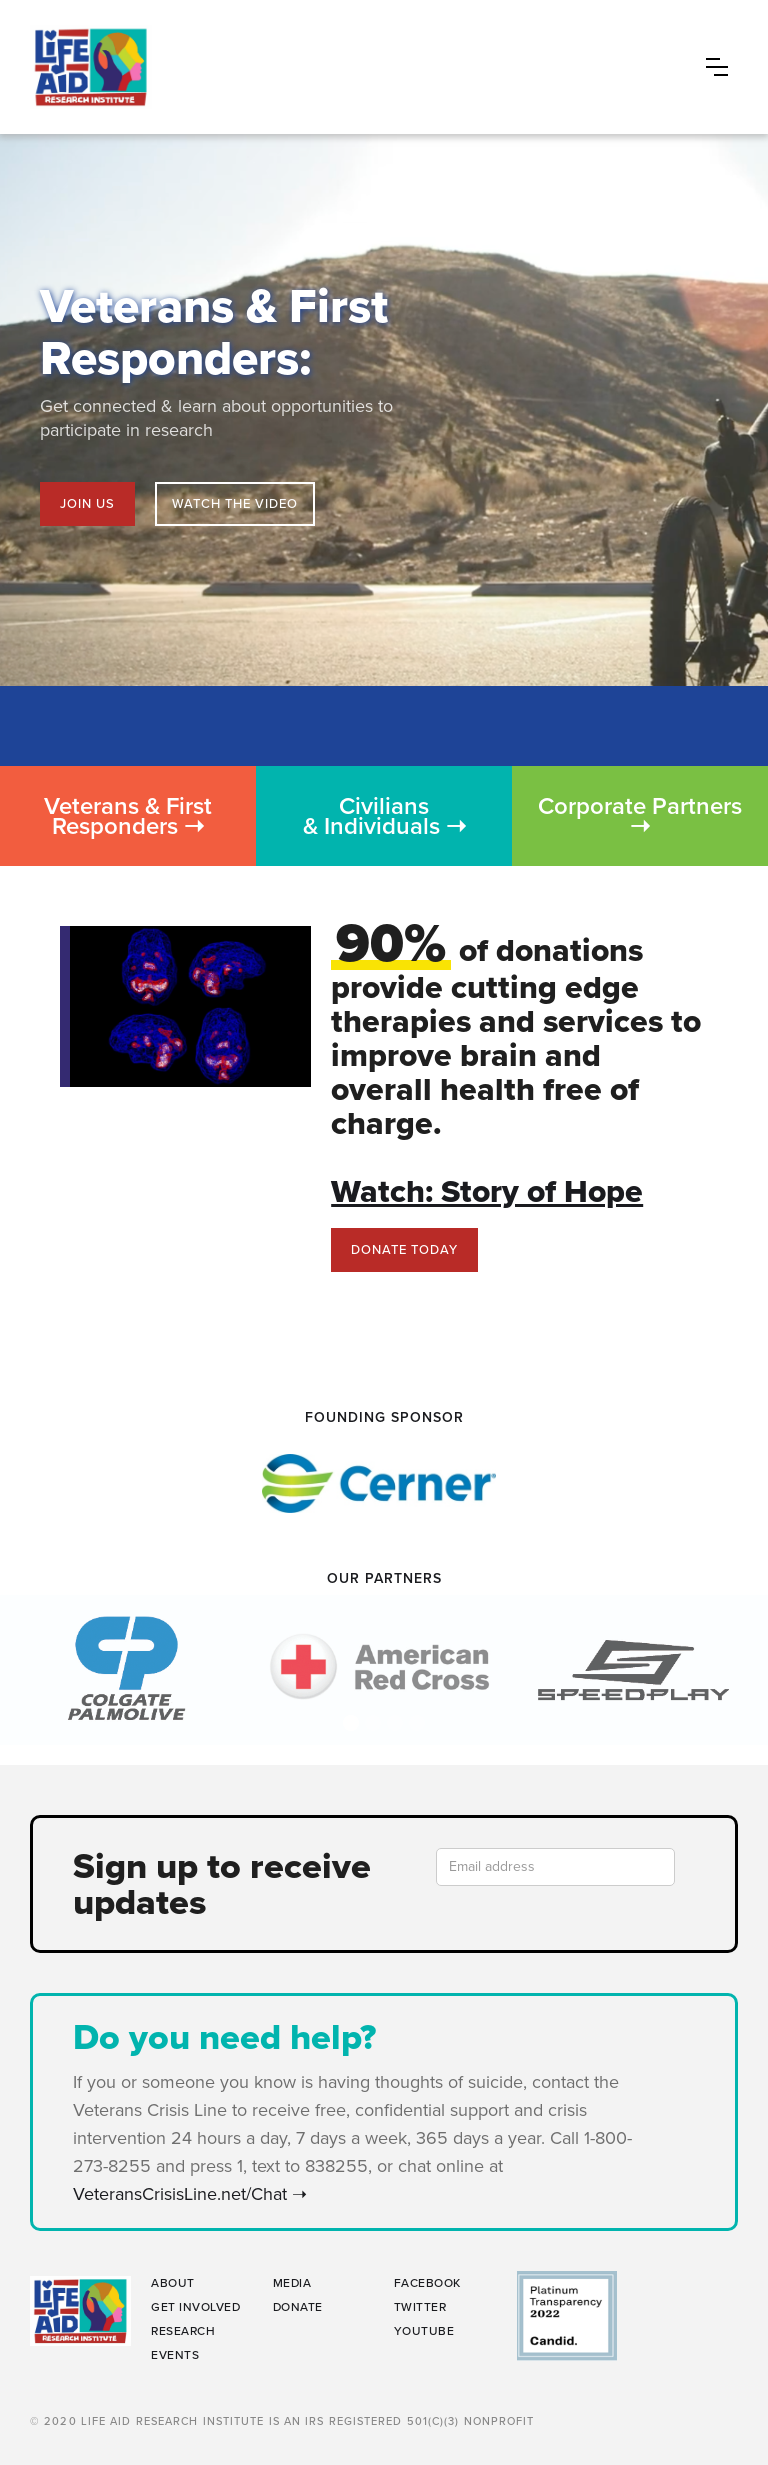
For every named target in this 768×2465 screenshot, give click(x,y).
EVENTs (175, 2355)
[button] (717, 67)
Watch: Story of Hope (487, 1191)
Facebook (427, 2283)
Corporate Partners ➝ (640, 816)
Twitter (420, 2307)
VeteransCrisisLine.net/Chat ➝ (195, 2194)
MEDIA (292, 2283)
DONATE (298, 2307)
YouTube (424, 2331)
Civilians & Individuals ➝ (384, 816)
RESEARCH (183, 2331)
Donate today (404, 1249)
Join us (87, 503)
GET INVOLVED (195, 2307)
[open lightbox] (235, 504)
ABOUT (173, 2283)
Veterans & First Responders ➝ (128, 816)
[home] (363, 67)
